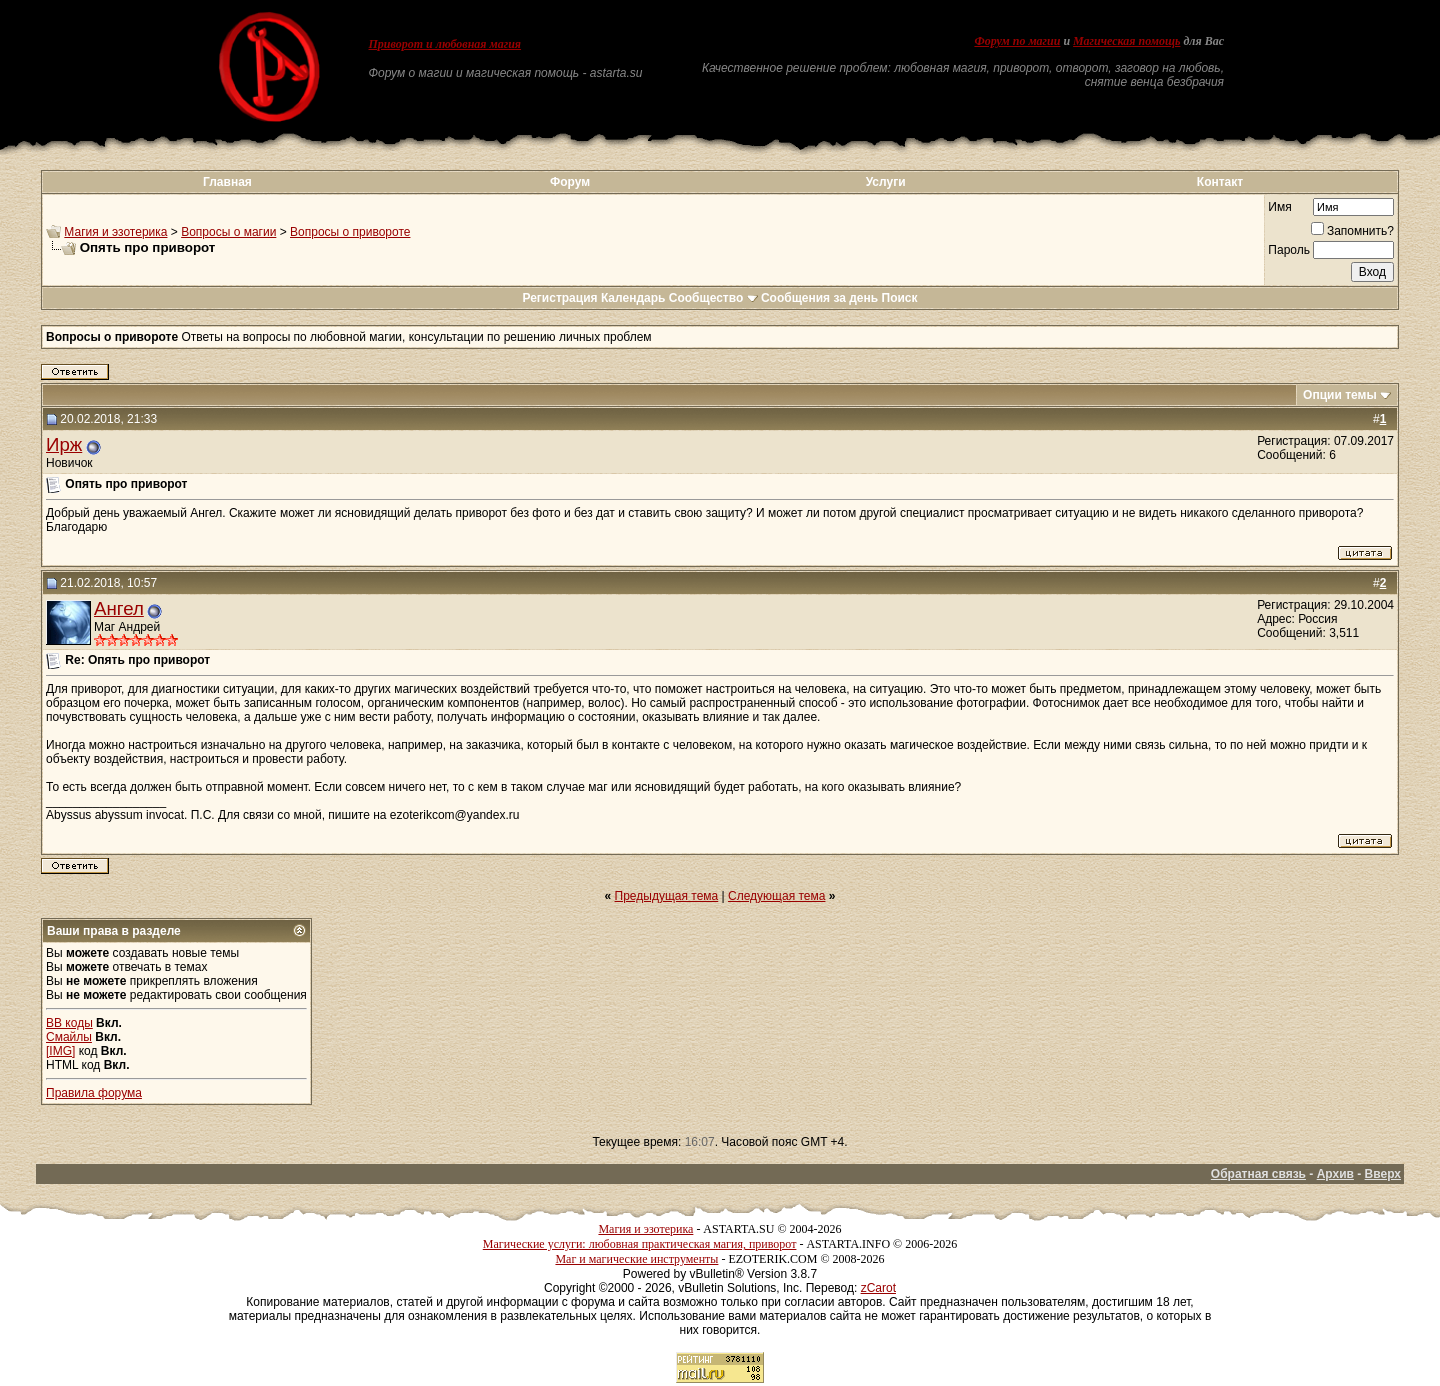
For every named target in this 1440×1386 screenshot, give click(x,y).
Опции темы (1340, 395)
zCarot (878, 1288)
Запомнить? (1352, 231)
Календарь (633, 298)
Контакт (1220, 182)
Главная (227, 182)
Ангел (119, 608)
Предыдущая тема (667, 896)
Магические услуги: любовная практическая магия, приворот (640, 1244)
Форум (570, 182)
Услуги (886, 182)
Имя (1279, 207)
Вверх (1383, 1174)
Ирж (64, 444)
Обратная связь (1258, 1174)
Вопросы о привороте (350, 232)
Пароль (1289, 250)
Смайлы (69, 1037)
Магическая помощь (1126, 41)
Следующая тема (776, 896)
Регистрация (559, 298)
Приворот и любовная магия (445, 44)
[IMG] (60, 1051)
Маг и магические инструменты (636, 1259)
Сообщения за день (819, 298)
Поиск (900, 298)
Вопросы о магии (228, 232)
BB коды (69, 1023)
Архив (1335, 1174)
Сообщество (713, 298)
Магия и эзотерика (115, 232)
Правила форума (94, 1093)
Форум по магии (1017, 41)
